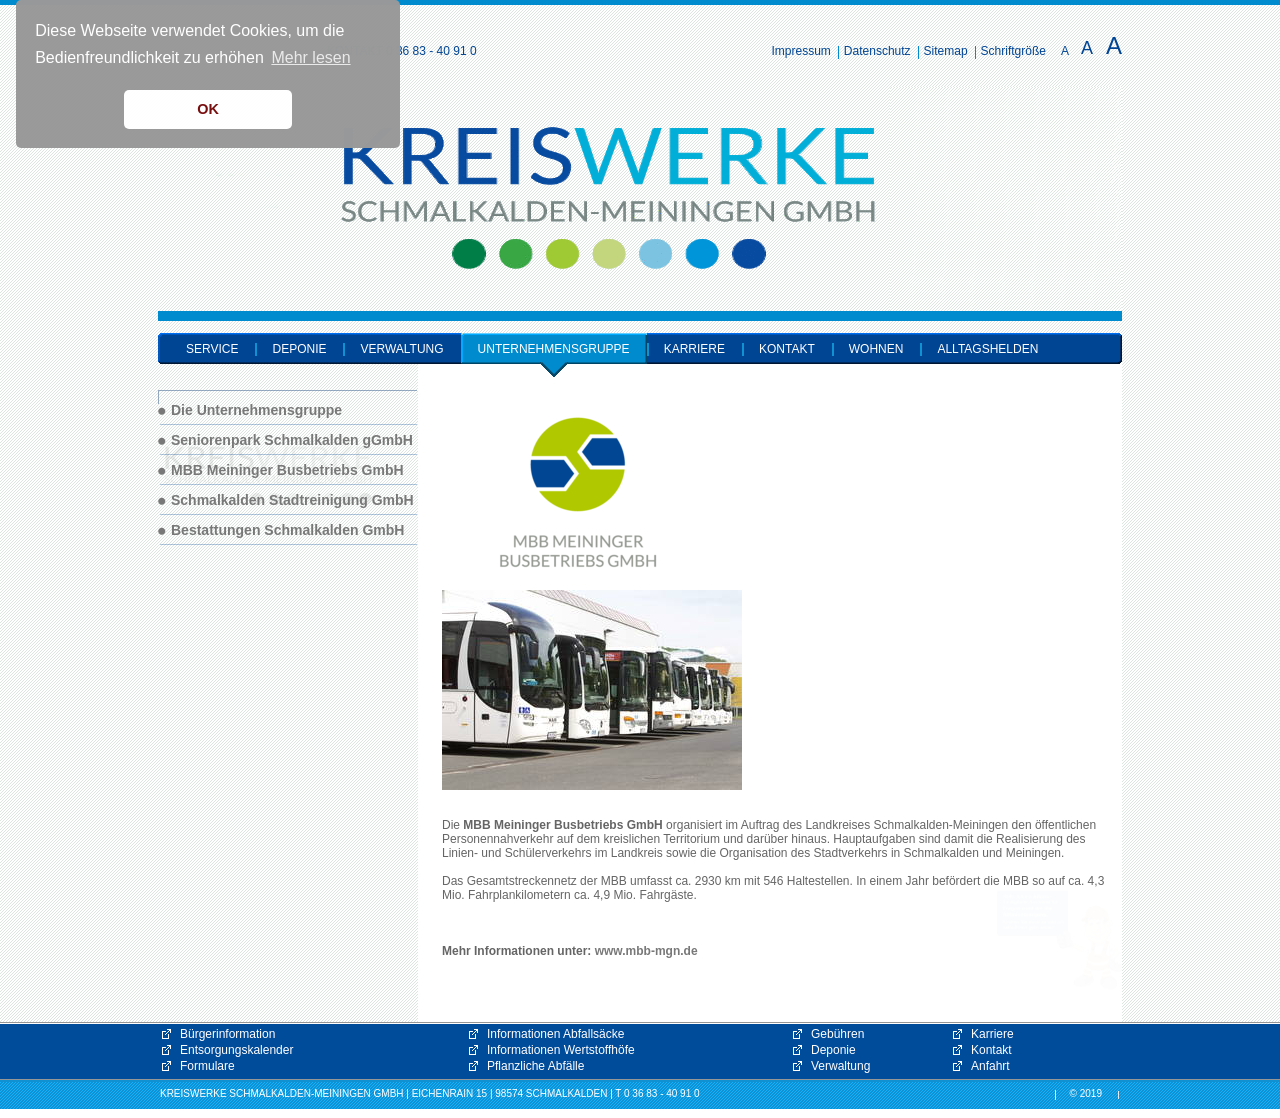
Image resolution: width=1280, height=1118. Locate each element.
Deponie (833, 1050)
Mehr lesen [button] (310, 57)
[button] (1060, 940)
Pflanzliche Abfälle (535, 1066)
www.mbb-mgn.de (646, 951)
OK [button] (208, 109)
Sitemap (946, 51)
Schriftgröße (1013, 51)
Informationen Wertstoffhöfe (561, 1050)
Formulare (207, 1066)
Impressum (801, 51)
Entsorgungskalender (236, 1050)
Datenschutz (877, 51)
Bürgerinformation (227, 1034)
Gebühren (837, 1034)
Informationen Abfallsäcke (555, 1034)
